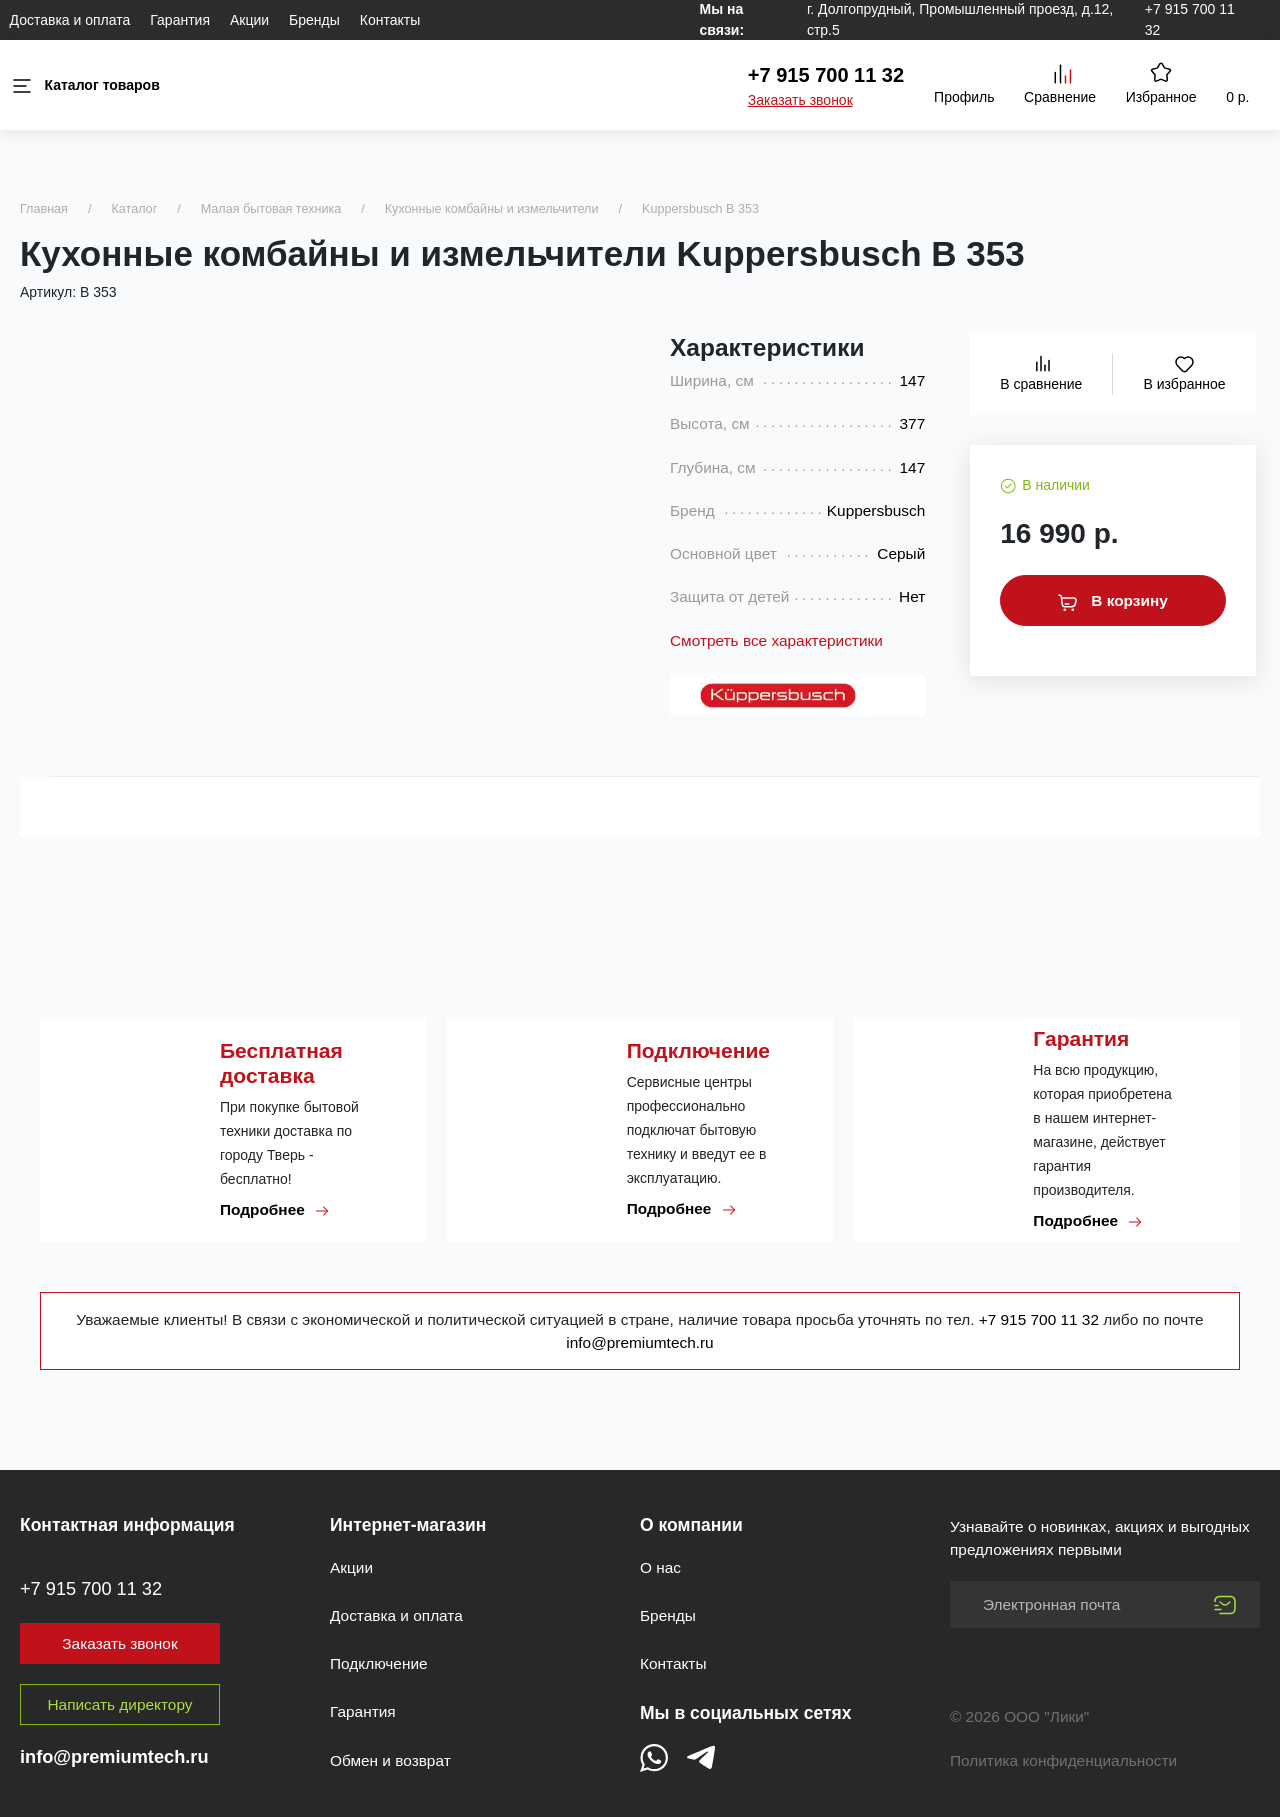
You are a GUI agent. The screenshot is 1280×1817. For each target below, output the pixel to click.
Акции (249, 20)
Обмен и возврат (390, 1760)
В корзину (1113, 601)
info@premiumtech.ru (639, 1342)
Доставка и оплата (70, 20)
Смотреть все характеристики (776, 640)
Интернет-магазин (408, 1525)
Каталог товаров (85, 85)
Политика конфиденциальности (1063, 1760)
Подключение (379, 1663)
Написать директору (120, 1704)
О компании (691, 1525)
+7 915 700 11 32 (826, 75)
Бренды (314, 20)
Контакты (390, 20)
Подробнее (275, 1210)
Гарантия (180, 20)
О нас (660, 1567)
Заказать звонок (800, 100)
